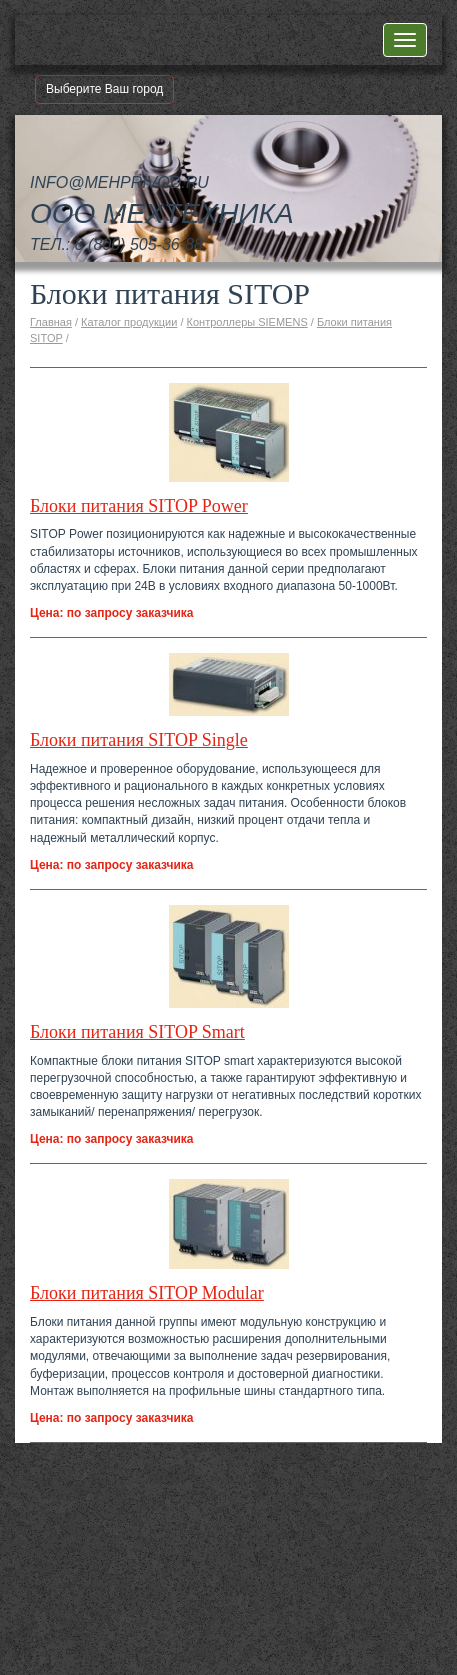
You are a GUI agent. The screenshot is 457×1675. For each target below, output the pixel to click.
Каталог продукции (129, 322)
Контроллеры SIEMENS (247, 322)
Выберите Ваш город (104, 89)
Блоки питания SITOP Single (139, 740)
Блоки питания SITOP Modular (147, 1293)
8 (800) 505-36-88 (139, 244)
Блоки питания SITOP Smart (137, 1032)
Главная (51, 322)
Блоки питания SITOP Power (139, 506)
